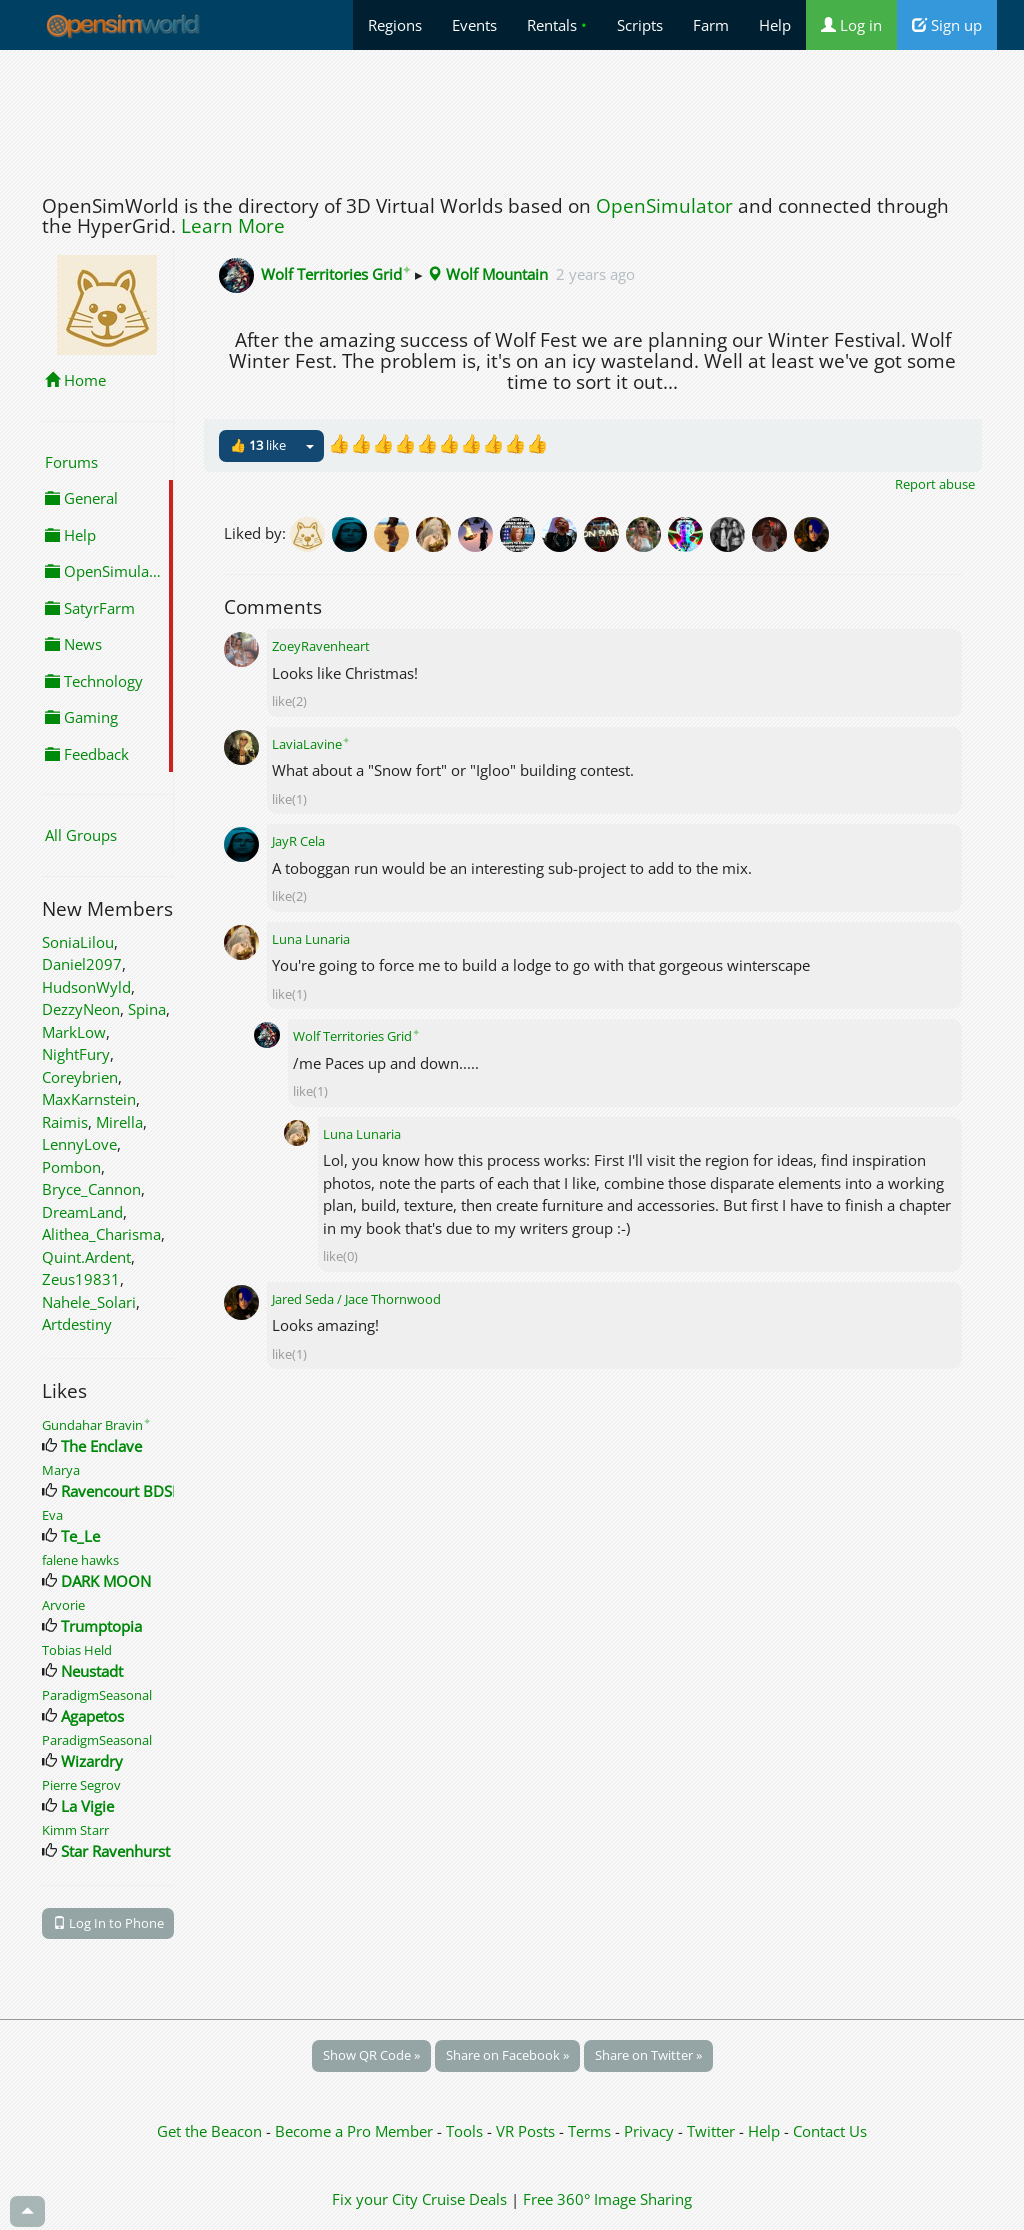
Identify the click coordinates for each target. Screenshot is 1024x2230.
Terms (591, 2131)
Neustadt (92, 1671)
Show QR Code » (371, 2055)
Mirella (119, 1122)
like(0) (340, 1256)
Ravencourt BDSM (123, 1491)
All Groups (81, 835)
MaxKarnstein (89, 1099)
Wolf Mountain (487, 274)
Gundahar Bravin (96, 1425)
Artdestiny (77, 1324)
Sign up (947, 25)
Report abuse (935, 484)
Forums (71, 462)
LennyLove (79, 1144)
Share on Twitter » (648, 2055)
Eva (52, 1515)
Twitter (711, 2131)
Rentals (557, 25)
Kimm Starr (75, 1830)
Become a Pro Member (356, 2131)
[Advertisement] (512, 117)
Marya (61, 1470)
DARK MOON (106, 1581)
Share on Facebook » (507, 2055)
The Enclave (101, 1446)
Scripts (640, 25)
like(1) (289, 799)
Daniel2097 (82, 964)
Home (75, 380)
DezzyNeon (81, 1009)
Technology (94, 681)
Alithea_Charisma (101, 1234)
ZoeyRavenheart (321, 646)
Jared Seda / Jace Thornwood (356, 1299)
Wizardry (92, 1761)
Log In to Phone (108, 1923)
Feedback (87, 754)
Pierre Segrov (81, 1785)
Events (474, 25)
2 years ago (595, 274)
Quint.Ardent (86, 1257)
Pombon (71, 1167)
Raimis (65, 1122)
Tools (466, 2131)
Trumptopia (101, 1626)
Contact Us (830, 2131)
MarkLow (74, 1032)
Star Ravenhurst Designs (144, 1851)
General (81, 498)
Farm (711, 25)
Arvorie (63, 1605)
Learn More (233, 226)
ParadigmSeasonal (97, 1695)
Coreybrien (80, 1077)
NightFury (76, 1054)
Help (775, 25)
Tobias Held (77, 1650)
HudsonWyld (86, 987)
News (73, 644)
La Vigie (87, 1806)
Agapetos (92, 1716)
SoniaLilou (78, 942)
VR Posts (527, 2131)
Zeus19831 (81, 1279)
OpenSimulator (664, 206)
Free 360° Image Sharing (607, 2199)
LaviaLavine (311, 744)
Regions (395, 25)
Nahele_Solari (89, 1302)
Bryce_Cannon (91, 1189)
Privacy (649, 2131)
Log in (851, 25)
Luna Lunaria (311, 939)
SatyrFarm (90, 608)
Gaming (81, 717)
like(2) (289, 701)
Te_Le (80, 1536)
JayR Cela (298, 841)
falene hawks (80, 1560)
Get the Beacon (209, 2131)
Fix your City (375, 2199)
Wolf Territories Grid (336, 274)
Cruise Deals (464, 2199)
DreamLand (82, 1212)
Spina (147, 1009)
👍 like (258, 445)
